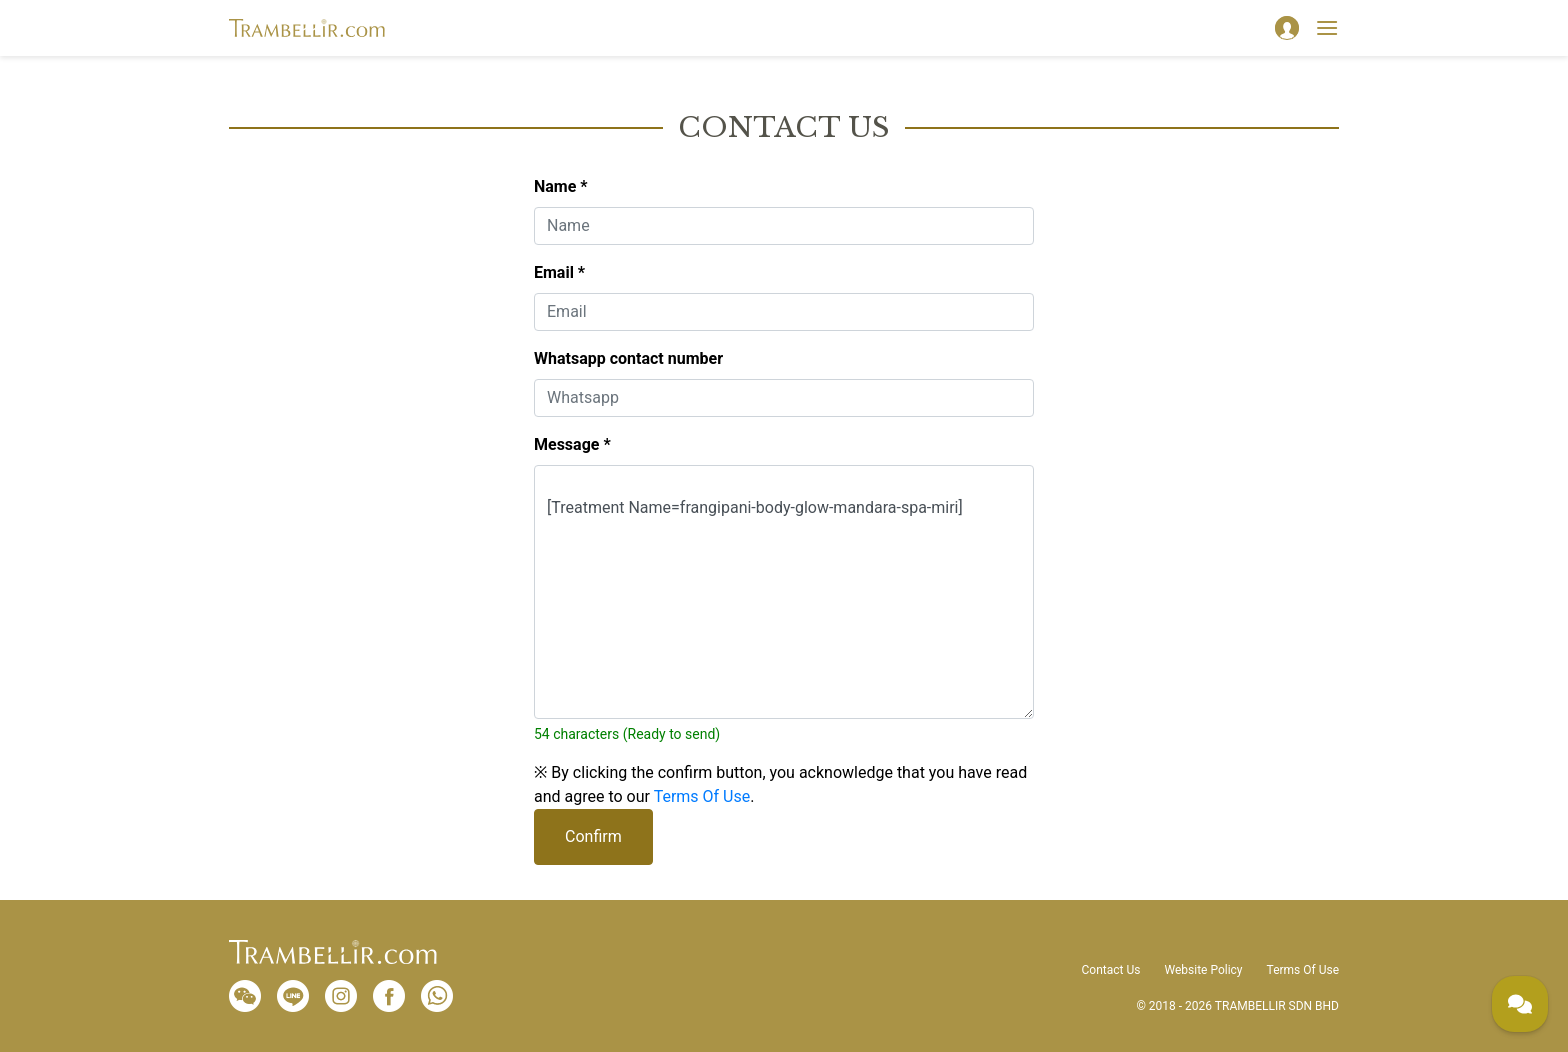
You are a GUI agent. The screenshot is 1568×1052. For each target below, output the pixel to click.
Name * (561, 186)
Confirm (593, 836)
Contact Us (1111, 970)
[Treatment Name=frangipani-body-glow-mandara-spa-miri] (784, 592)
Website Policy (1203, 970)
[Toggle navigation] (1327, 28)
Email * (559, 272)
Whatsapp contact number (628, 358)
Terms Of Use (702, 796)
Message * (572, 444)
